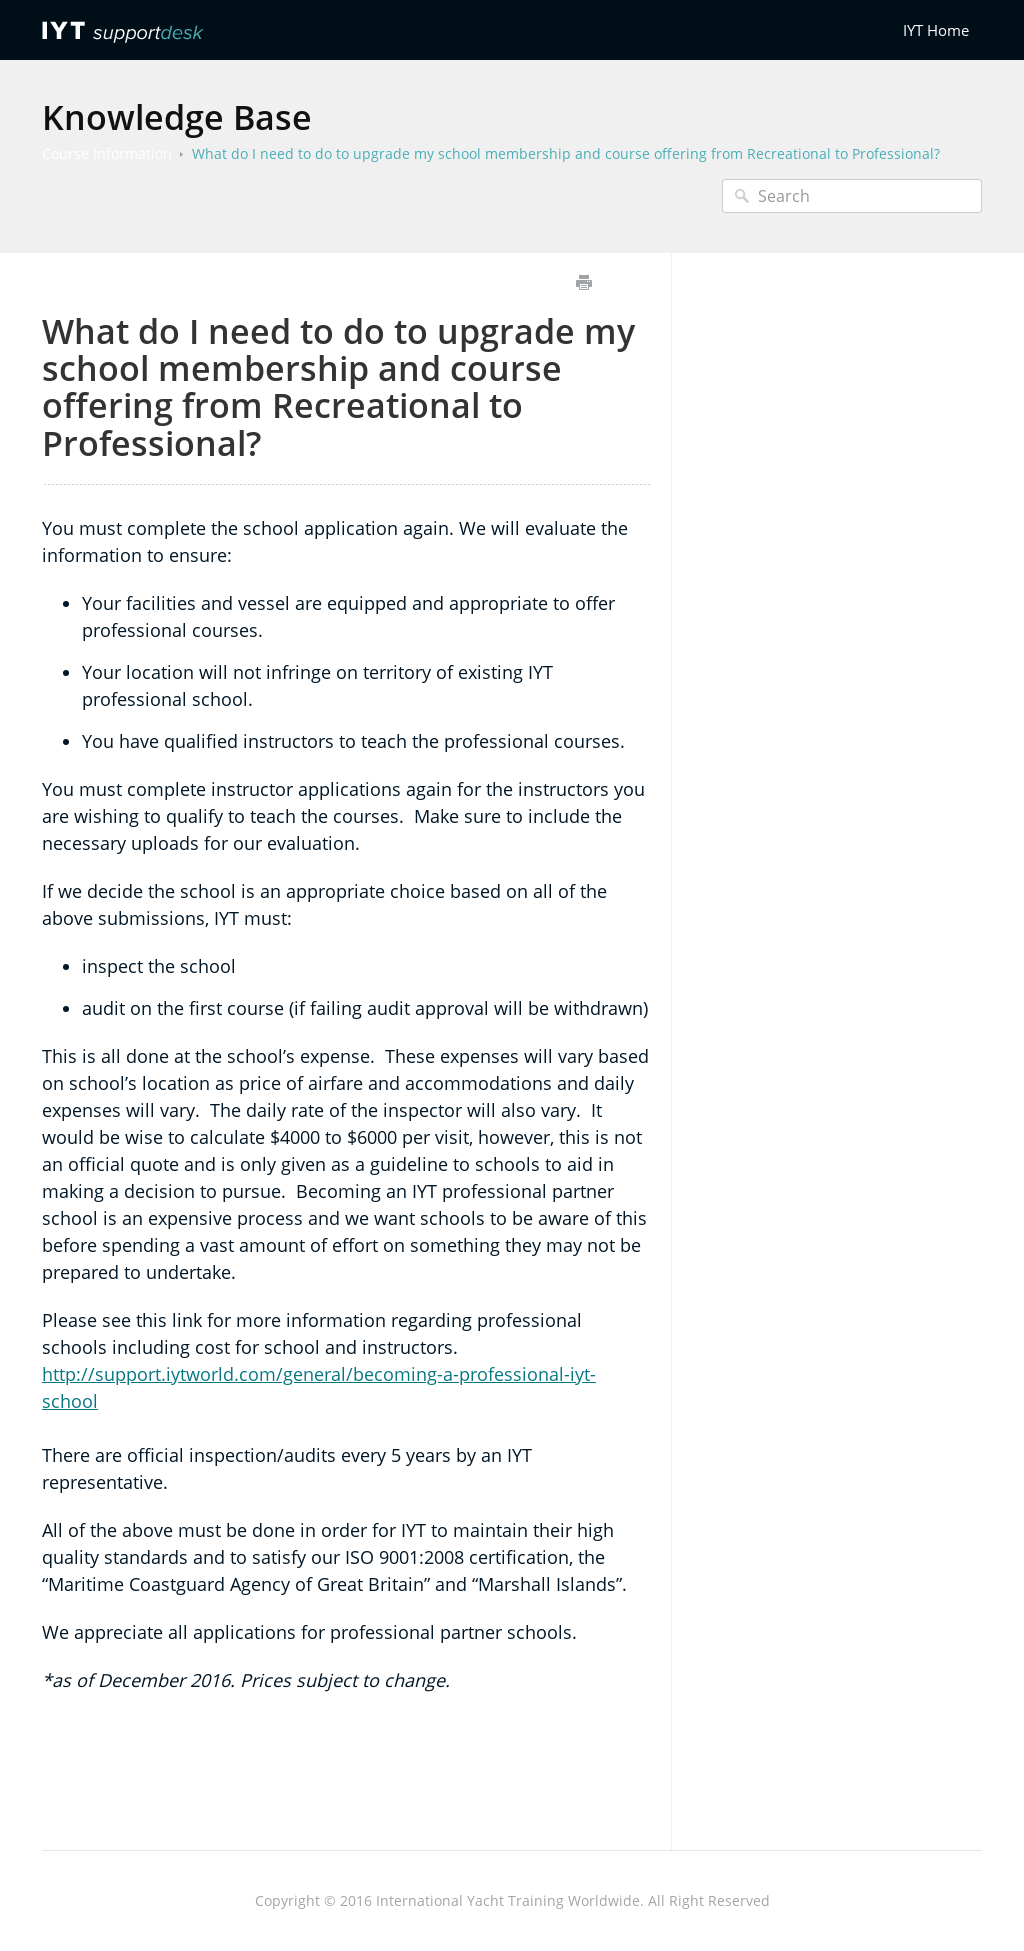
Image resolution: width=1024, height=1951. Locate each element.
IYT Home (936, 30)
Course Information (107, 153)
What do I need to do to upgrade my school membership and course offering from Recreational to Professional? (566, 153)
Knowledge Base (177, 117)
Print (583, 282)
